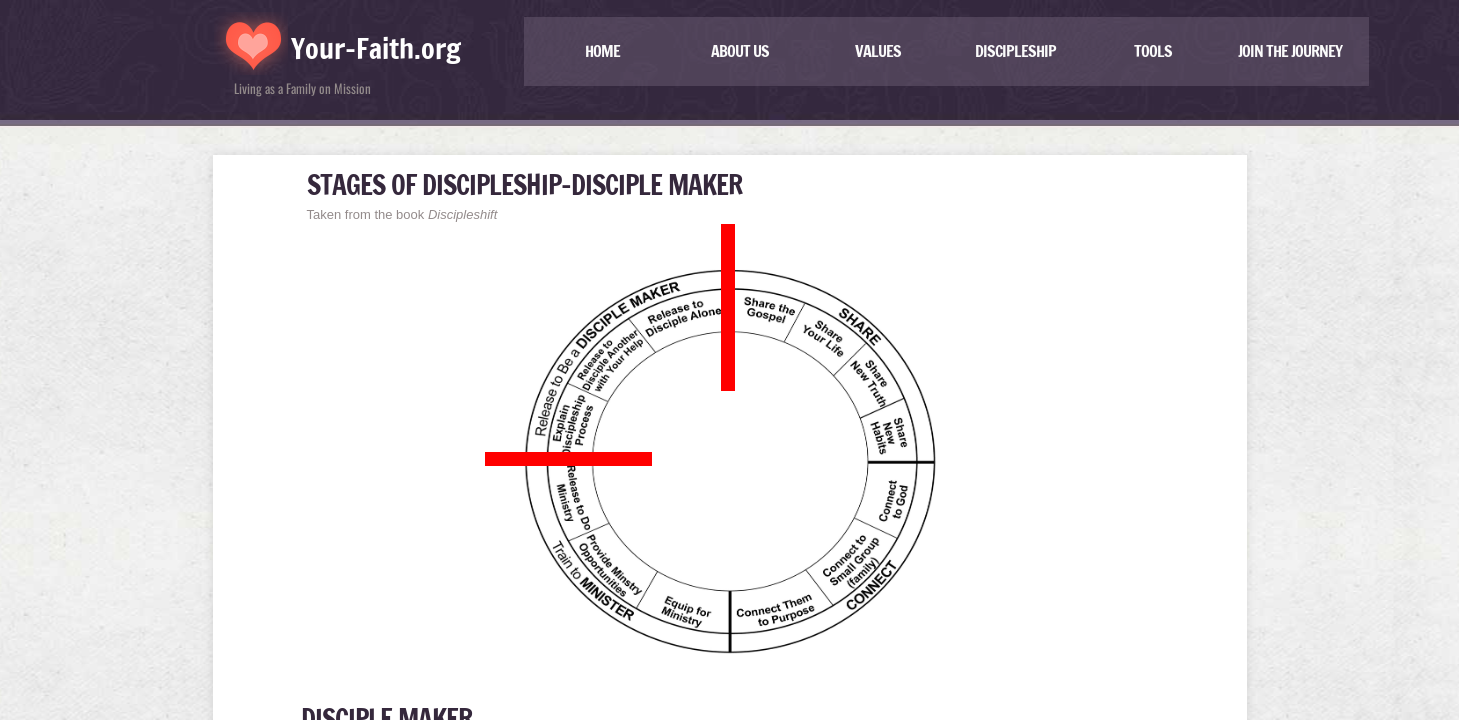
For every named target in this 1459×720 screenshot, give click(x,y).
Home (602, 51)
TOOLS (1153, 51)
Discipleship (1015, 51)
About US (740, 51)
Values (878, 51)
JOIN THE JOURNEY (1290, 51)
